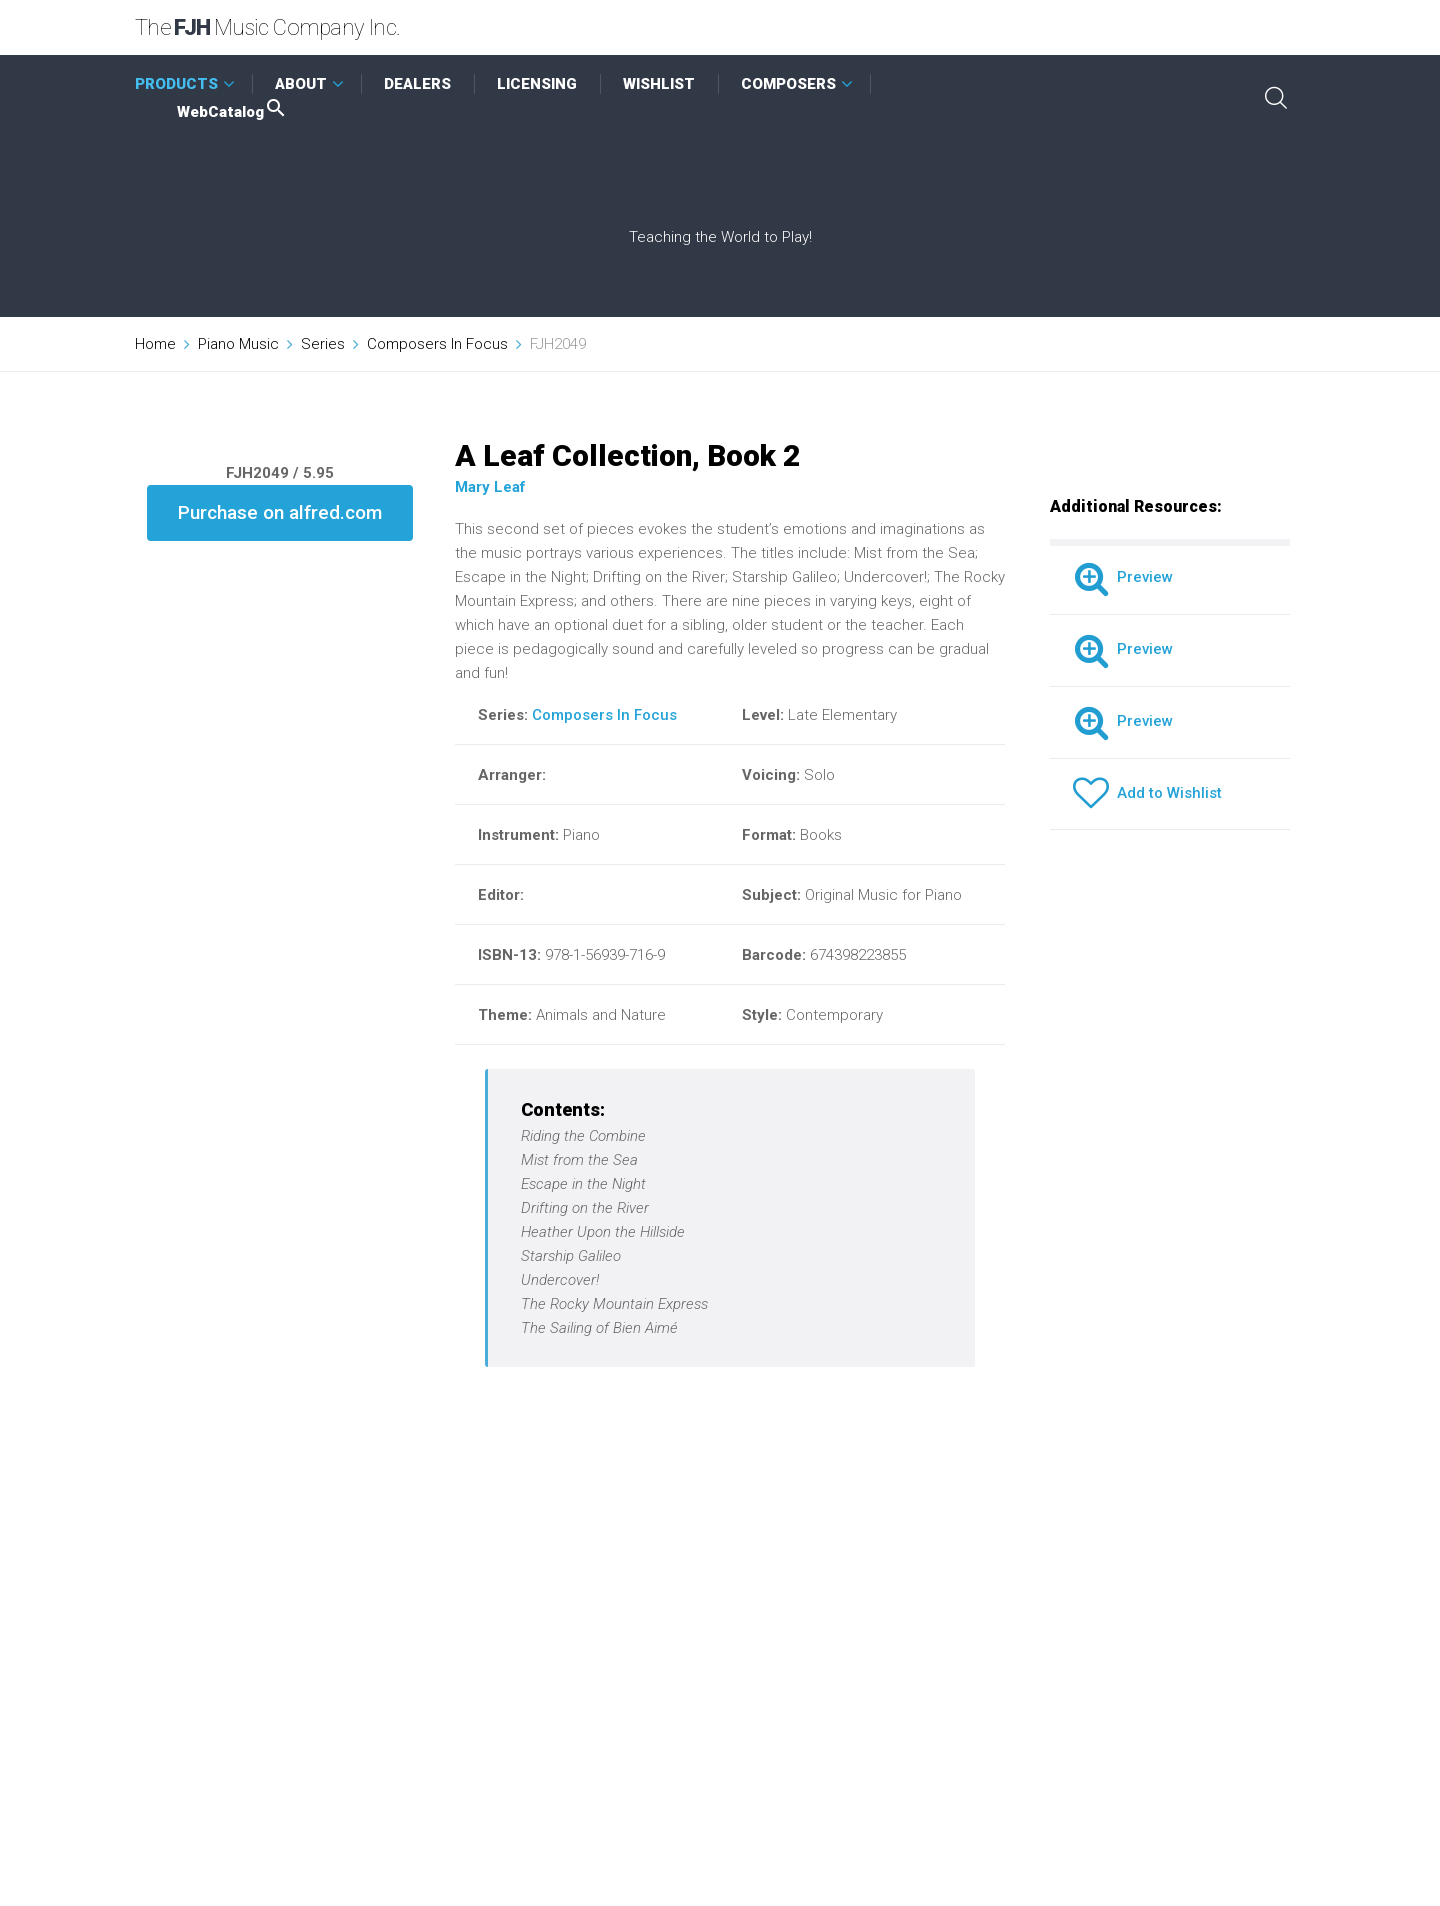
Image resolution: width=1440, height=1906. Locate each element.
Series (323, 344)
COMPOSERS (788, 84)
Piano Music (238, 344)
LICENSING (537, 84)
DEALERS (417, 84)
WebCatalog (232, 112)
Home (155, 344)
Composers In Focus (437, 344)
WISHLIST (659, 84)
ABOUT (301, 84)
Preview (1123, 577)
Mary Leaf (490, 487)
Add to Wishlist (1147, 793)
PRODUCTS (176, 84)
